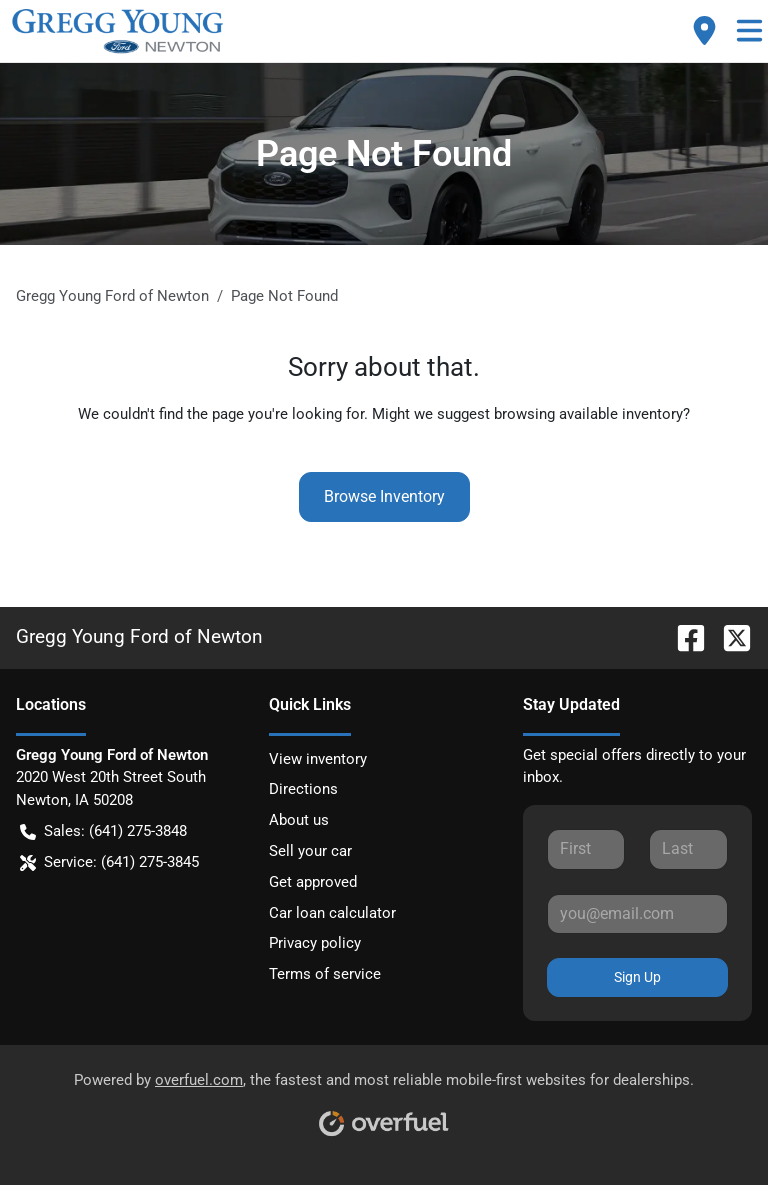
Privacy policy (315, 943)
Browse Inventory (384, 496)
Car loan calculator (332, 913)
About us (299, 820)
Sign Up (637, 977)
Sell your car (310, 851)
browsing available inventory (588, 414)
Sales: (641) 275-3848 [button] (103, 831)
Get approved (313, 882)
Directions (303, 789)
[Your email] (637, 914)
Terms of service (325, 974)
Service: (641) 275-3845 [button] (109, 862)
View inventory (318, 759)
